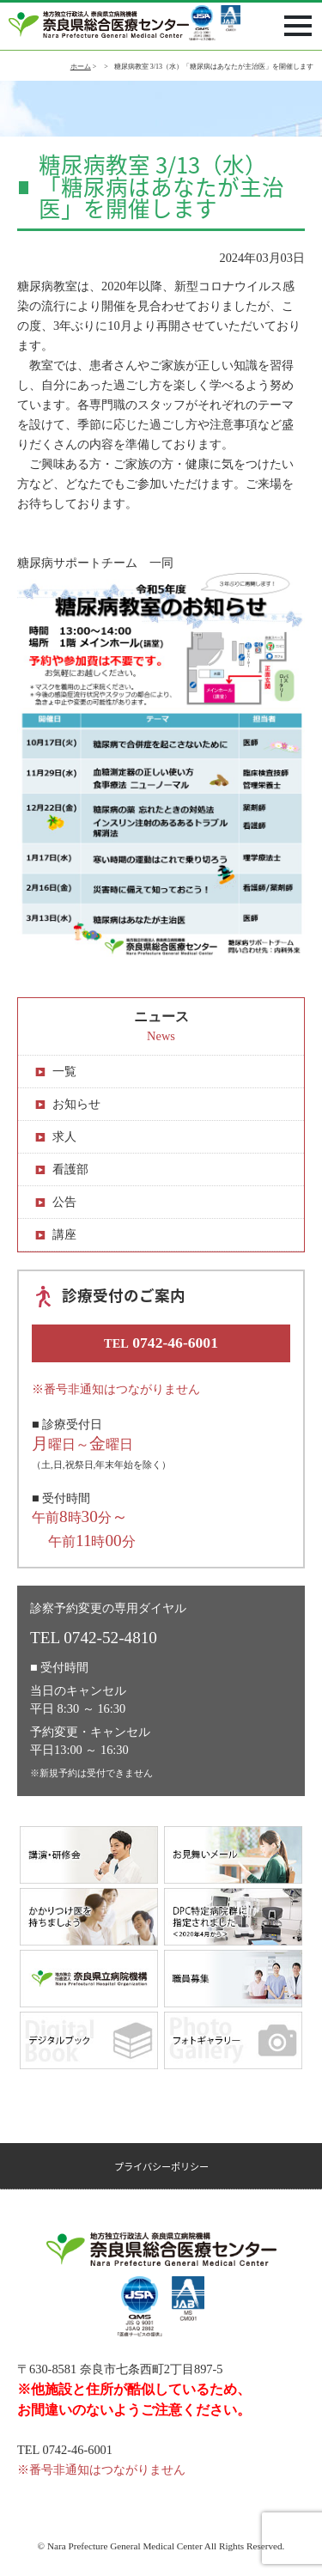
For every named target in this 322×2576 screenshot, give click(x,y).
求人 (64, 1136)
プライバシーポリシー (161, 2166)
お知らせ (76, 1104)
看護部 (70, 1169)
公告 (64, 1202)
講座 (64, 1234)
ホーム (80, 66)
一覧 (64, 1071)
